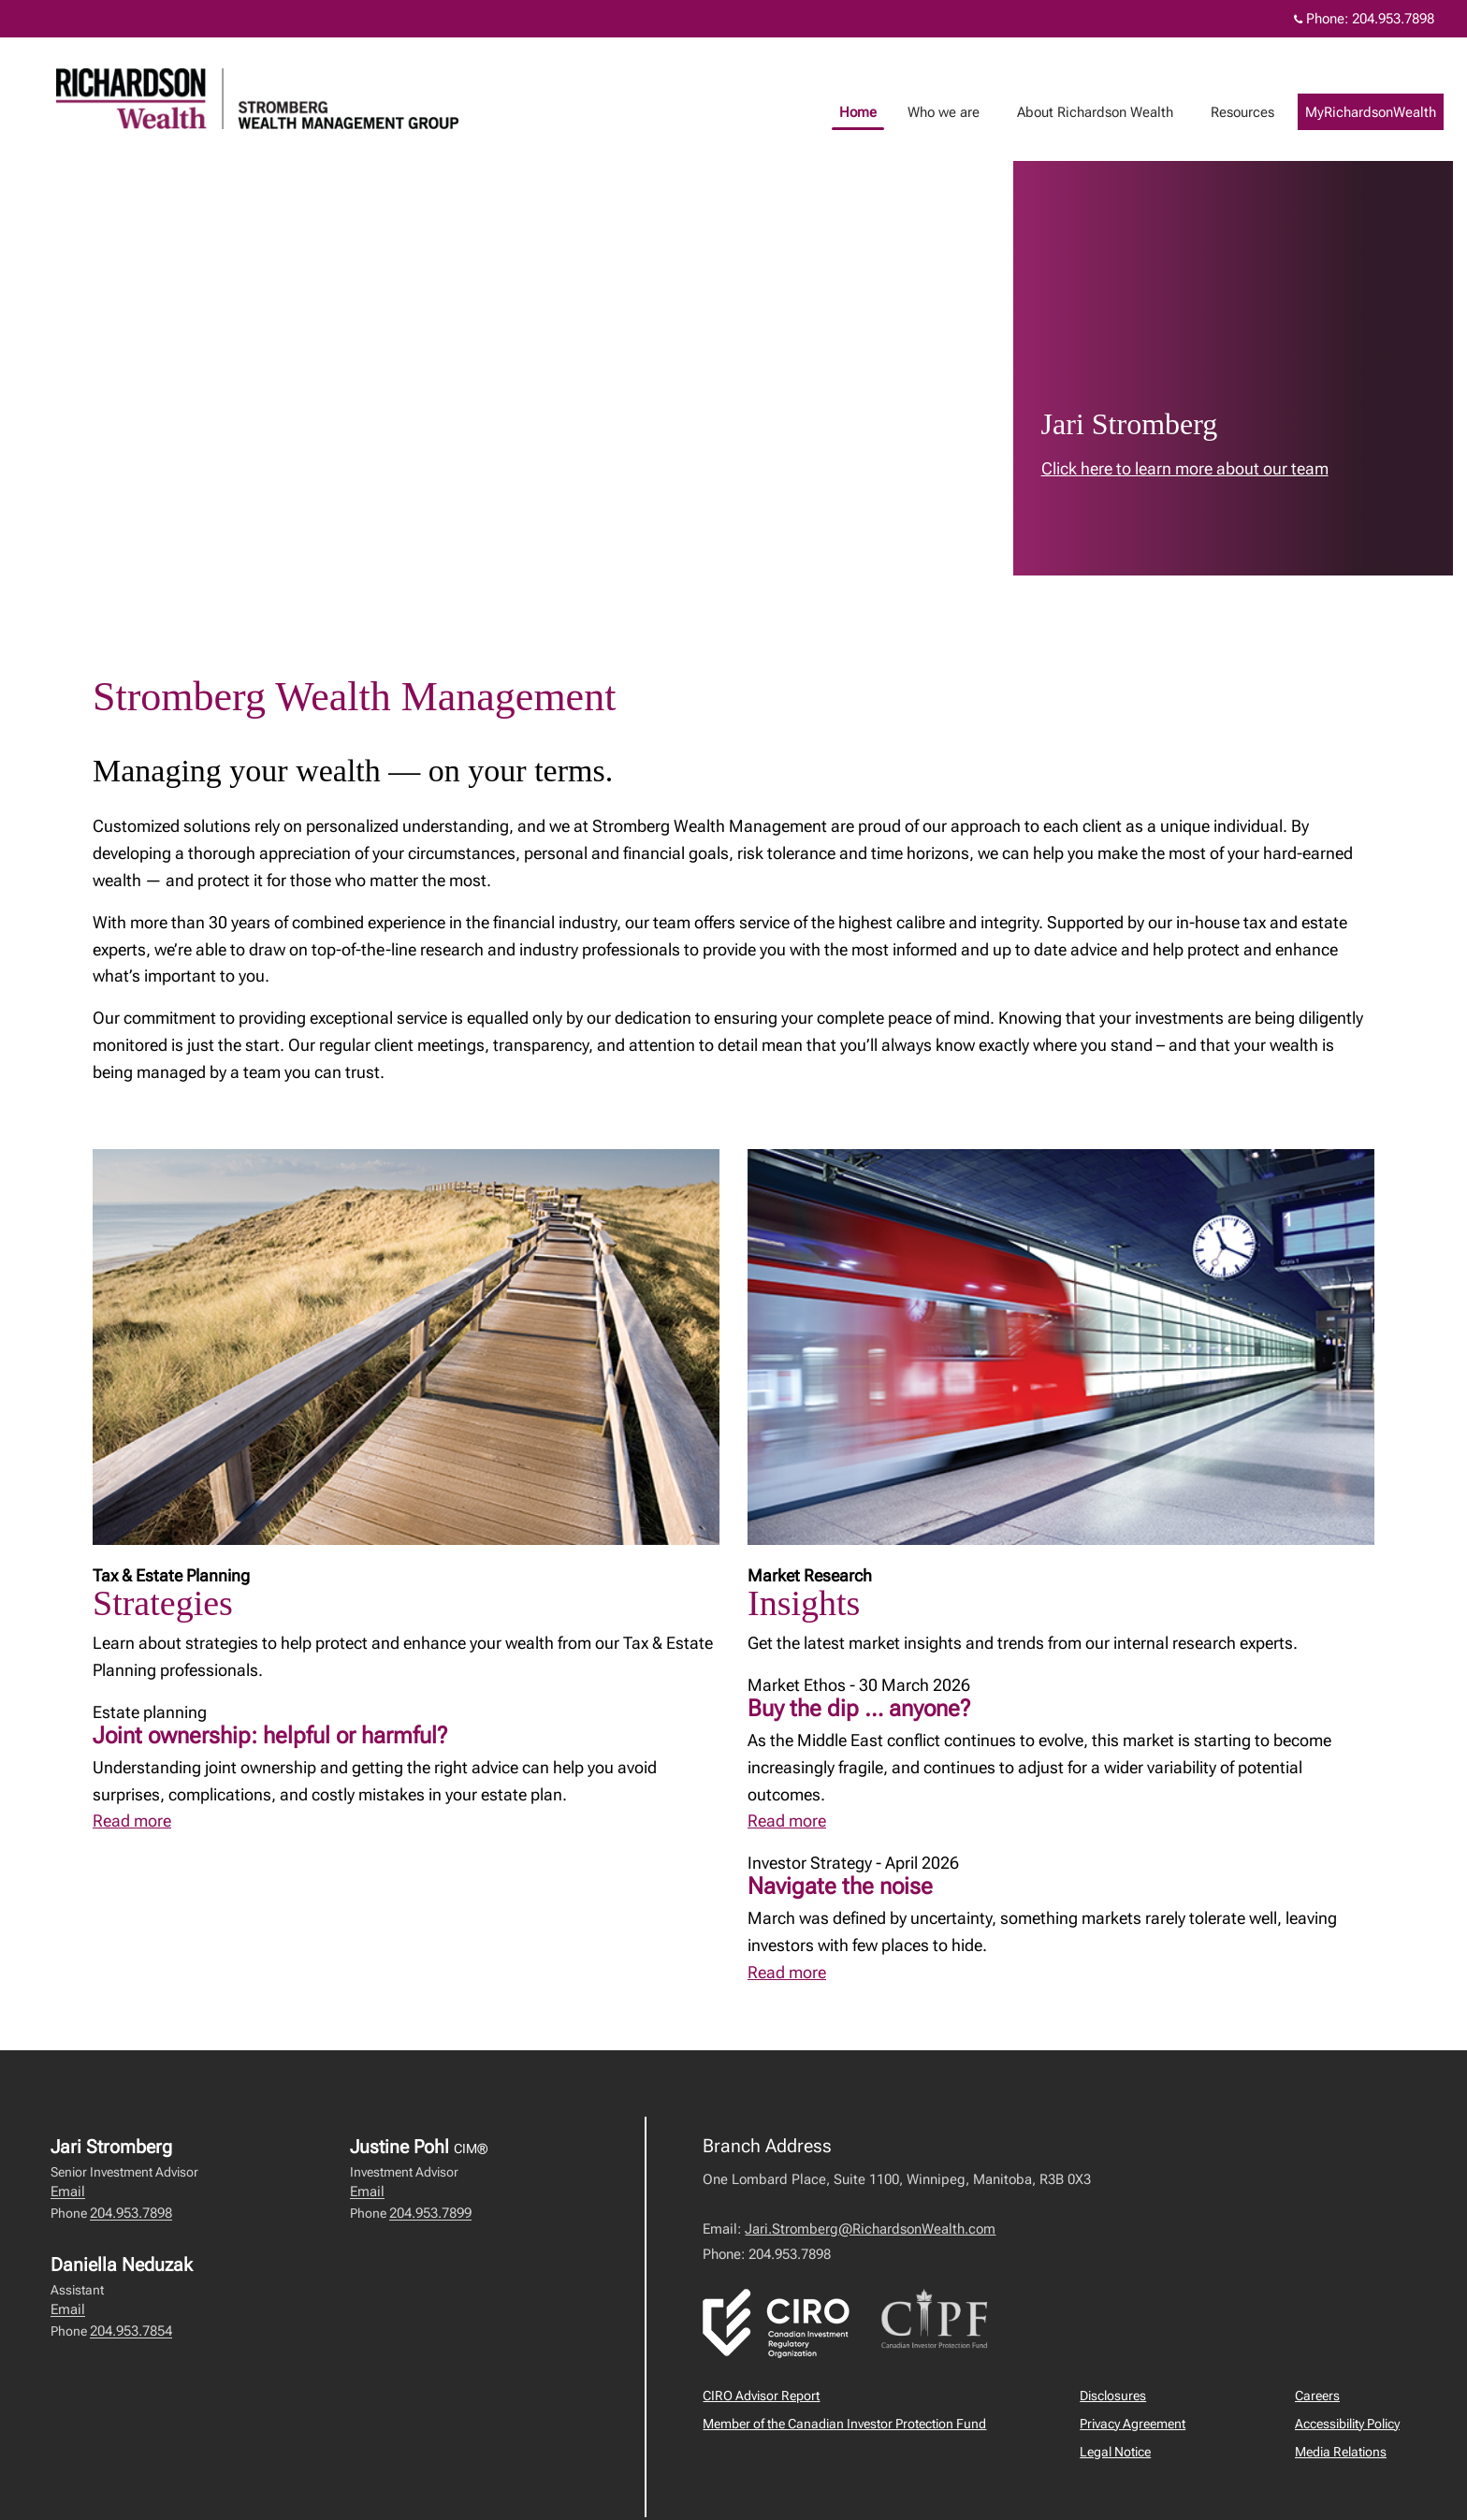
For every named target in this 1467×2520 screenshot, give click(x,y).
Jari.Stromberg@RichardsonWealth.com (870, 2229)
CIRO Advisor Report (761, 2395)
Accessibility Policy (1347, 2423)
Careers (1317, 2395)
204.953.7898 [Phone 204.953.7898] (1393, 18)
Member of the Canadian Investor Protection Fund (844, 2423)
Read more (132, 1820)
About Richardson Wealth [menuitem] (1114, 112)
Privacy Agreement (1132, 2423)
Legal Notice (1115, 2451)
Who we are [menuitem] (962, 112)
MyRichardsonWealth (1389, 112)
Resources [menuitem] (1261, 112)
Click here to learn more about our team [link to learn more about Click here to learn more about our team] (1185, 468)
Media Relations (1341, 2451)
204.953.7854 (131, 2331)
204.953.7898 (131, 2213)
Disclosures (1113, 2395)
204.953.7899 (430, 2213)
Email (68, 2191)
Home (876, 112)
